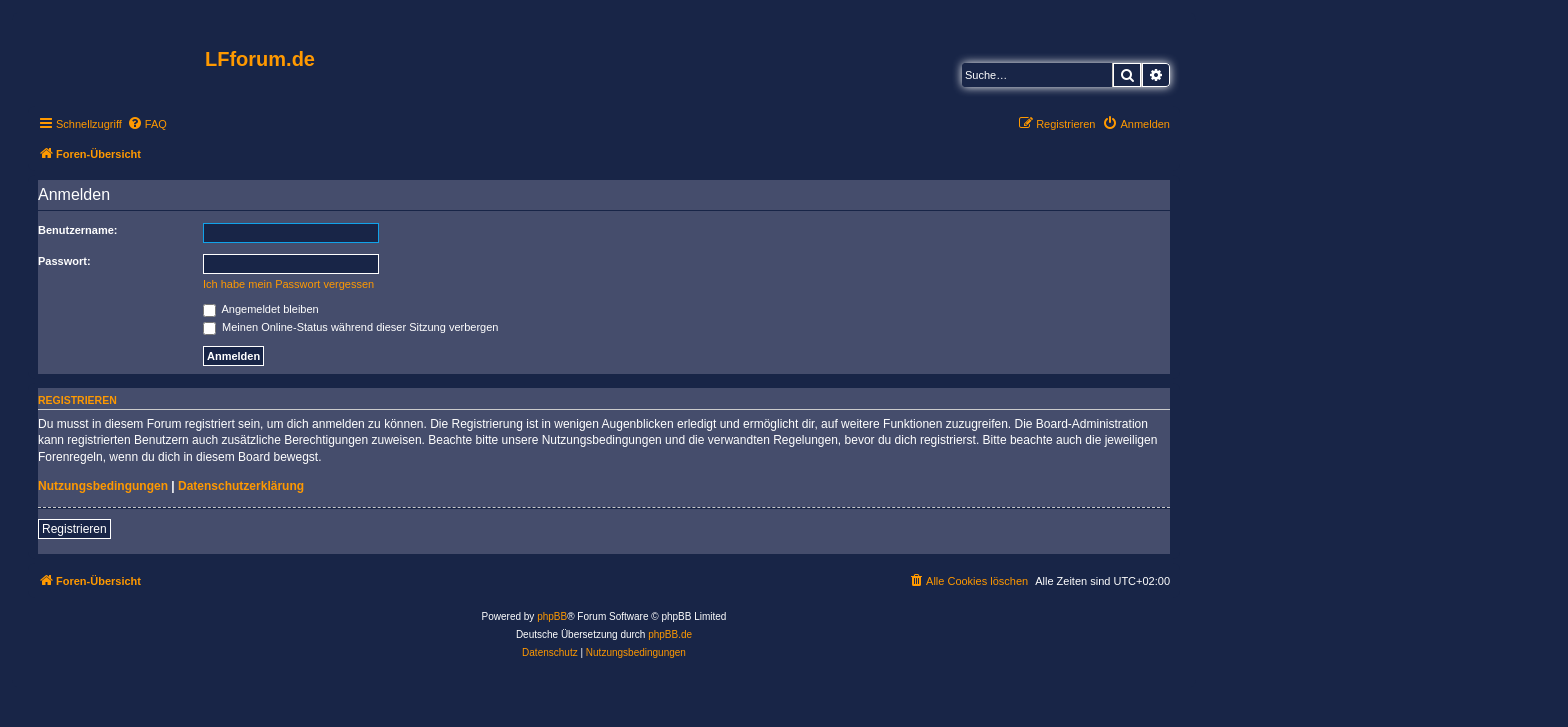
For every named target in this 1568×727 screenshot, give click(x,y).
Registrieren (74, 529)
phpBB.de (670, 634)
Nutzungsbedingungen (103, 486)
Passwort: (64, 261)
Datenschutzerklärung (241, 486)
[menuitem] (147, 124)
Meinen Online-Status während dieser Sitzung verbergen (350, 327)
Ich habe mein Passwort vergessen (288, 284)
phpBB (552, 616)
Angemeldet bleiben (261, 309)
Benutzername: (77, 230)
